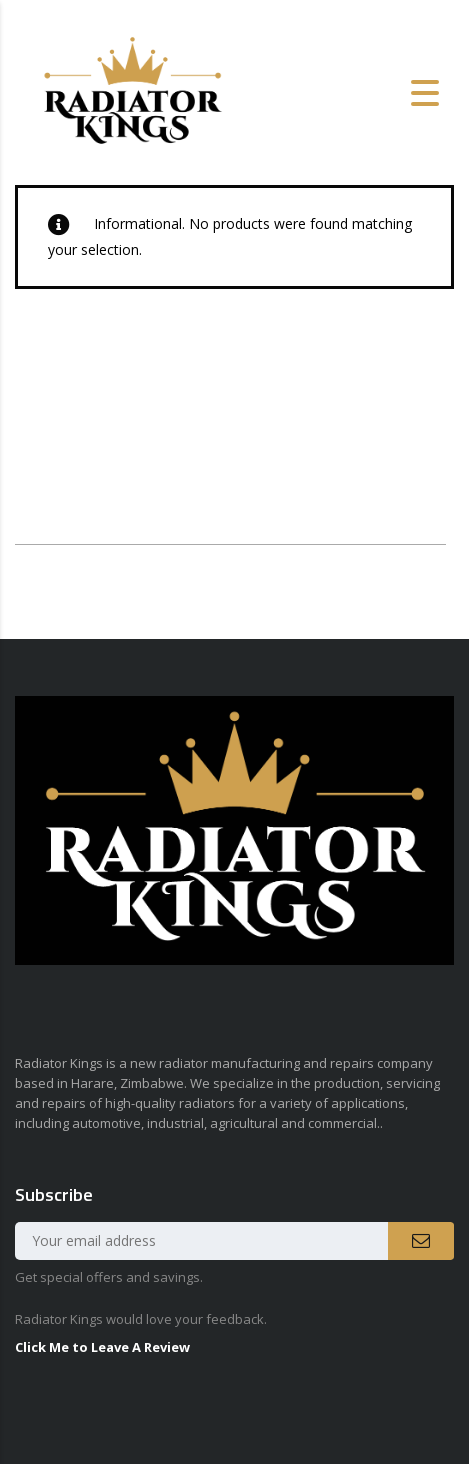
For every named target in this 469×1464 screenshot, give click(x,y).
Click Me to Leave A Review (102, 1347)
